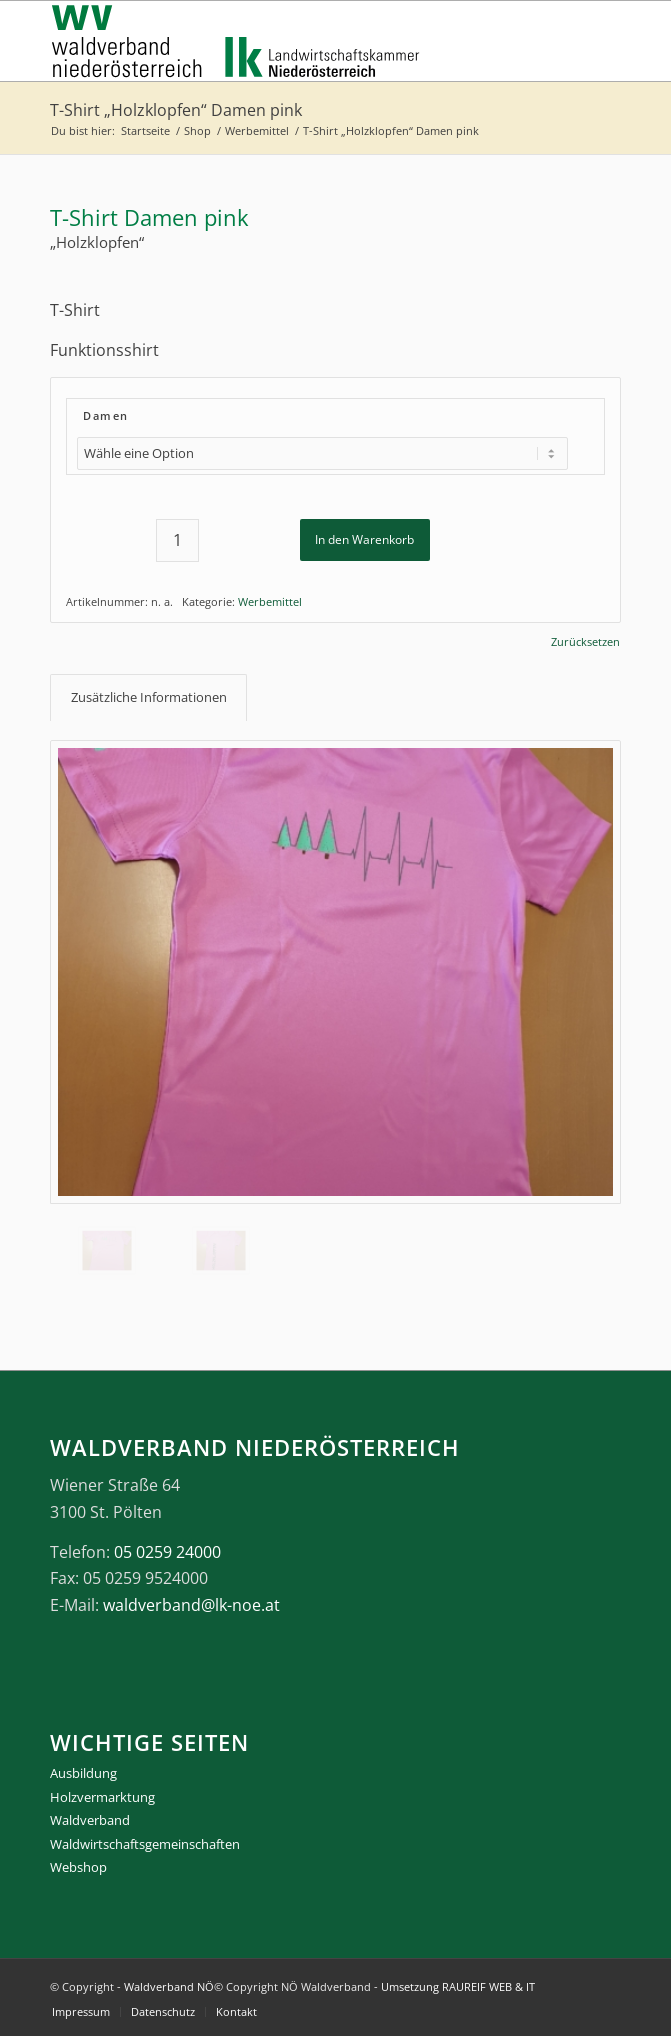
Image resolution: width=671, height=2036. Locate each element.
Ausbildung (83, 1773)
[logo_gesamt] (278, 41)
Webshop (78, 1867)
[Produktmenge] (177, 540)
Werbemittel (270, 601)
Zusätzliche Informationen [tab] (149, 697)
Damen (106, 415)
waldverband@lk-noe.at (191, 1605)
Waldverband (90, 1820)
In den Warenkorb (364, 539)
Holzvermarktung (102, 1797)
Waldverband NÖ (169, 1986)
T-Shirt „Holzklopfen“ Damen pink (176, 110)
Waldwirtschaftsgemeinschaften (145, 1844)
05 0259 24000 (167, 1552)
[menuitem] (81, 2012)
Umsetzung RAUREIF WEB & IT (458, 1986)
